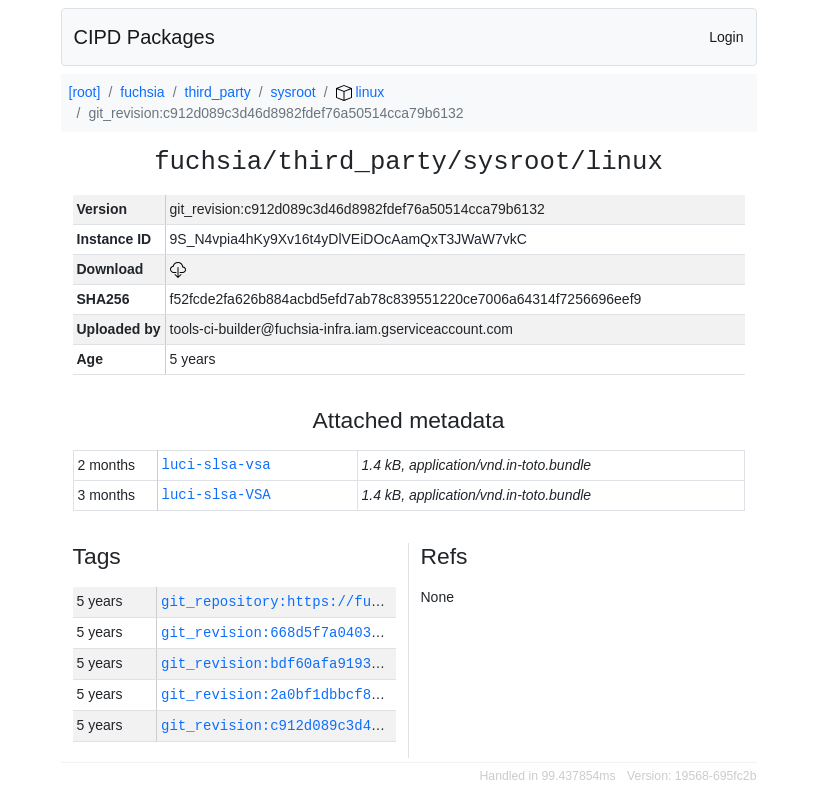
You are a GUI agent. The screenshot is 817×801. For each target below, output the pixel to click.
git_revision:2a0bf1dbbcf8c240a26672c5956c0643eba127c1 (383, 694)
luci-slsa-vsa (216, 465)
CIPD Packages (144, 37)
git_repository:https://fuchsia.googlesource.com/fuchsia (392, 601)
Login (726, 37)
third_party (218, 92)
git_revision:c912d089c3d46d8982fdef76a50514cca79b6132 (383, 725)
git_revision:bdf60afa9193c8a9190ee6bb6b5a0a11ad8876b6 (383, 663)
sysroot (293, 92)
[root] (85, 92)
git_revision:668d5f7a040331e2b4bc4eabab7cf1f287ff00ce (383, 632)
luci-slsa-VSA (216, 495)
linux (360, 92)
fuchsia (142, 92)
